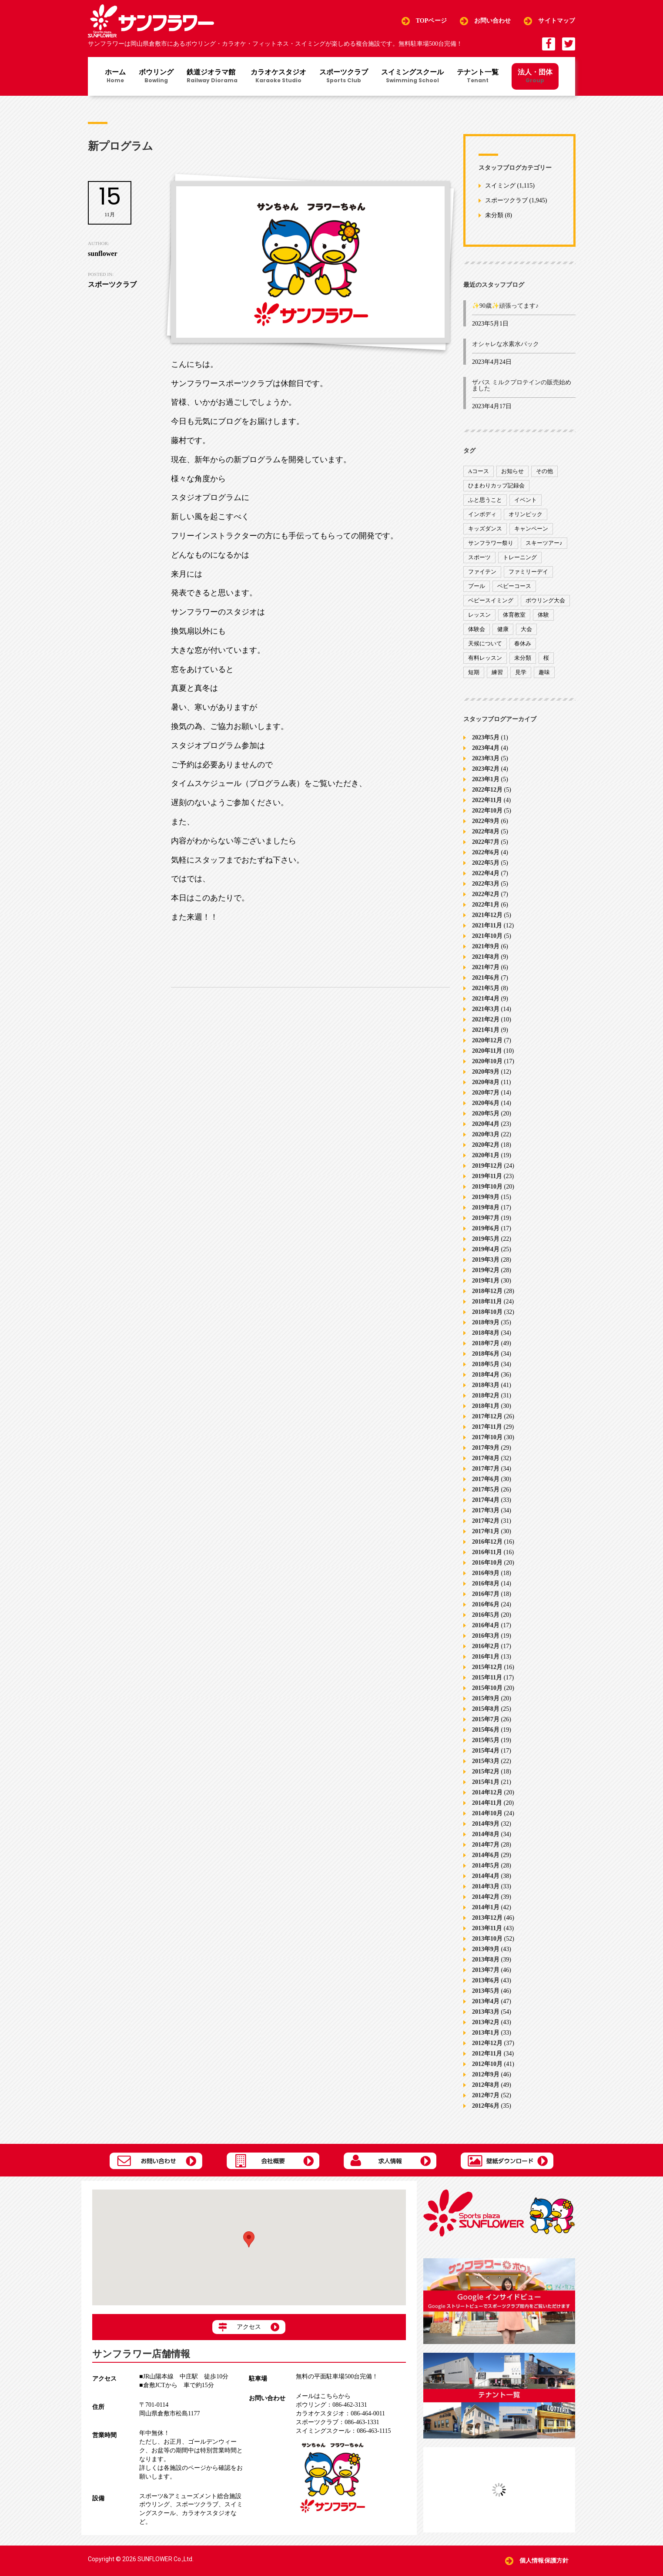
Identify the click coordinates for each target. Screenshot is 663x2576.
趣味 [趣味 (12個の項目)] (544, 672)
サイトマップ (556, 20)
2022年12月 (487, 789)
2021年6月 (485, 977)
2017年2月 (485, 1521)
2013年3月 (485, 2011)
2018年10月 (487, 1312)
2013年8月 (485, 1959)
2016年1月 (485, 1656)
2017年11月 (487, 1427)
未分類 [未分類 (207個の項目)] (522, 658)
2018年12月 (487, 1291)
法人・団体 (535, 75)
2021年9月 (485, 946)
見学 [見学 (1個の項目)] (520, 672)
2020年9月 (485, 1071)
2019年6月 (485, 1228)
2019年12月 (487, 1165)
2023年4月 (485, 748)
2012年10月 (487, 2064)
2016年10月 (487, 1562)
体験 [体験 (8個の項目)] (543, 614)
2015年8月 (485, 1709)
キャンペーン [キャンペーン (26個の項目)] (531, 528)
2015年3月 (485, 1761)
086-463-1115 (343, 2431)
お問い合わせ (492, 20)
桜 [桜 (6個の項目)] (546, 658)
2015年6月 (485, 1729)
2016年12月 (487, 1541)
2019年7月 (485, 1218)
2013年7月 (485, 1970)
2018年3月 (485, 1385)
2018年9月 (485, 1322)
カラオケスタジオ (278, 76)
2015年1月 (485, 1782)
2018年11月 (487, 1301)
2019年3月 (485, 1259)
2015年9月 (485, 1698)
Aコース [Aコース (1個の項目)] (478, 471)
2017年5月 (485, 1489)
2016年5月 (485, 1615)
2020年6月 (485, 1103)
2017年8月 (485, 1458)
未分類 (494, 215)
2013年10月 (487, 1938)
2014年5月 (485, 1865)
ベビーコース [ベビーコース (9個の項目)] (514, 586)
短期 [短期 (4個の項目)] (473, 672)
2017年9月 (485, 1447)
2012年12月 (487, 2043)
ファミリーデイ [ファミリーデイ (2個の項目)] (528, 571)
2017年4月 (485, 1500)
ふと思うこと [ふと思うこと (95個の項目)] (485, 500)
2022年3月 (485, 883)
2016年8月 (485, 1583)
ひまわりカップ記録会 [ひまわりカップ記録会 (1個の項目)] (496, 485)
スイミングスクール (412, 76)
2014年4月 (485, 1876)
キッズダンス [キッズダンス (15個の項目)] (485, 528)
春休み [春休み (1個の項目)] (522, 643)
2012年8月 (485, 2085)
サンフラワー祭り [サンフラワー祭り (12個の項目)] (490, 543)
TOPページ (431, 20)
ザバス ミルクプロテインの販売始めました (521, 385)
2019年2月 (485, 1270)
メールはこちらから (323, 2396)
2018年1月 (485, 1406)
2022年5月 (485, 863)
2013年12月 (487, 1917)
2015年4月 (485, 1750)
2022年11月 (487, 800)
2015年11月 (487, 1677)
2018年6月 (485, 1353)
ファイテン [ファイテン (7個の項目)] (482, 571)
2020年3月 (485, 1134)
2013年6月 (485, 1980)
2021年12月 (487, 915)
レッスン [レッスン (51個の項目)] (479, 614)
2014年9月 (485, 1823)
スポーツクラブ (343, 76)
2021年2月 (485, 1019)
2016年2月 (485, 1646)
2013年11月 (487, 1928)
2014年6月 (485, 1855)
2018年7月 (485, 1343)
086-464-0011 (340, 2413)
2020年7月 (485, 1092)
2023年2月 (485, 769)
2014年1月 (485, 1907)
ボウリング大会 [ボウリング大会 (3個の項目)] (545, 600)
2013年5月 (485, 1991)
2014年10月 (487, 1813)
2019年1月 (485, 1280)
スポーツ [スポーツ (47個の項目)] (479, 557)
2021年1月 (485, 1030)
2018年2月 (485, 1395)
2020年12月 (487, 1040)
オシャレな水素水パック (505, 344)
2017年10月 (487, 1437)
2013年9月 (485, 1949)
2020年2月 (485, 1145)
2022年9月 (485, 821)
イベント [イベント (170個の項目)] (525, 500)
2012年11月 (487, 2053)
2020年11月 (487, 1051)
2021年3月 (485, 1009)
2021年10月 (487, 936)
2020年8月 (485, 1082)
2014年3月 (485, 1886)
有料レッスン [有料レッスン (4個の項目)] (485, 658)
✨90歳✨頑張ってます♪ (505, 305)
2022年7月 (485, 842)
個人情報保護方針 (544, 2560)
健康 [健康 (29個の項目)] (503, 629)
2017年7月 (485, 1468)
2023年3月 (485, 758)
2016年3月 (485, 1635)
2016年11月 (487, 1552)
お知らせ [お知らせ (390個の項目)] (512, 471)
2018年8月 (485, 1333)
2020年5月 (485, 1113)
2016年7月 (485, 1594)
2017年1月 (485, 1531)
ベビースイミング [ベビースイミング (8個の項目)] (490, 600)
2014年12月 (487, 1792)
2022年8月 (485, 831)
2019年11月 (487, 1176)
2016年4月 (485, 1625)
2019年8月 (485, 1207)
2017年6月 (485, 1479)
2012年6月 (485, 2105)
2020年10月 (487, 1061)
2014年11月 (487, 1803)
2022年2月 (485, 894)
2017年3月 (485, 1510)
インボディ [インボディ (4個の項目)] (482, 514)
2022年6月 (485, 852)
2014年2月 (485, 1897)
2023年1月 (485, 779)
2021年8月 (485, 957)
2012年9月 (485, 2074)
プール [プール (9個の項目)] (476, 586)
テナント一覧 (478, 76)
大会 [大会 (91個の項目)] (526, 629)
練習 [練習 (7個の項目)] (497, 672)
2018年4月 (485, 1374)
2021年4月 (485, 998)
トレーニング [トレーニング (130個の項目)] (520, 557)
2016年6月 (485, 1604)
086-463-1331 (337, 2422)
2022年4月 (485, 873)
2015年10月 (487, 1688)
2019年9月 (485, 1197)
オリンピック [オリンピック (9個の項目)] (525, 514)
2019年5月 (485, 1239)
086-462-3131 (331, 2404)
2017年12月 (487, 1416)
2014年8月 (485, 1834)
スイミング (500, 186)
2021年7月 (485, 967)
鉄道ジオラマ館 (212, 76)
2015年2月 (485, 1771)
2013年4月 (485, 2001)
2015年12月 (487, 1667)
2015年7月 (485, 1719)
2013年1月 (485, 2032)
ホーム (115, 76)
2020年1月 (485, 1155)
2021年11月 (487, 925)
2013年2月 (485, 2022)
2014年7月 (485, 1844)
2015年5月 (485, 1740)
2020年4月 (485, 1124)
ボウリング (156, 76)
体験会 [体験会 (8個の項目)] (476, 629)
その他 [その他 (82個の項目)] (544, 471)
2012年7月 (485, 2095)
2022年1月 (485, 904)
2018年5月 (485, 1364)
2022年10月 (487, 810)
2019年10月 (487, 1186)
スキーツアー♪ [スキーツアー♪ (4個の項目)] (544, 543)
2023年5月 (485, 737)
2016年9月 (485, 1573)
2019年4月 (485, 1249)
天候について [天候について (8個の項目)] (485, 643)
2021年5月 (485, 988)
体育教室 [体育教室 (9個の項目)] (514, 614)
